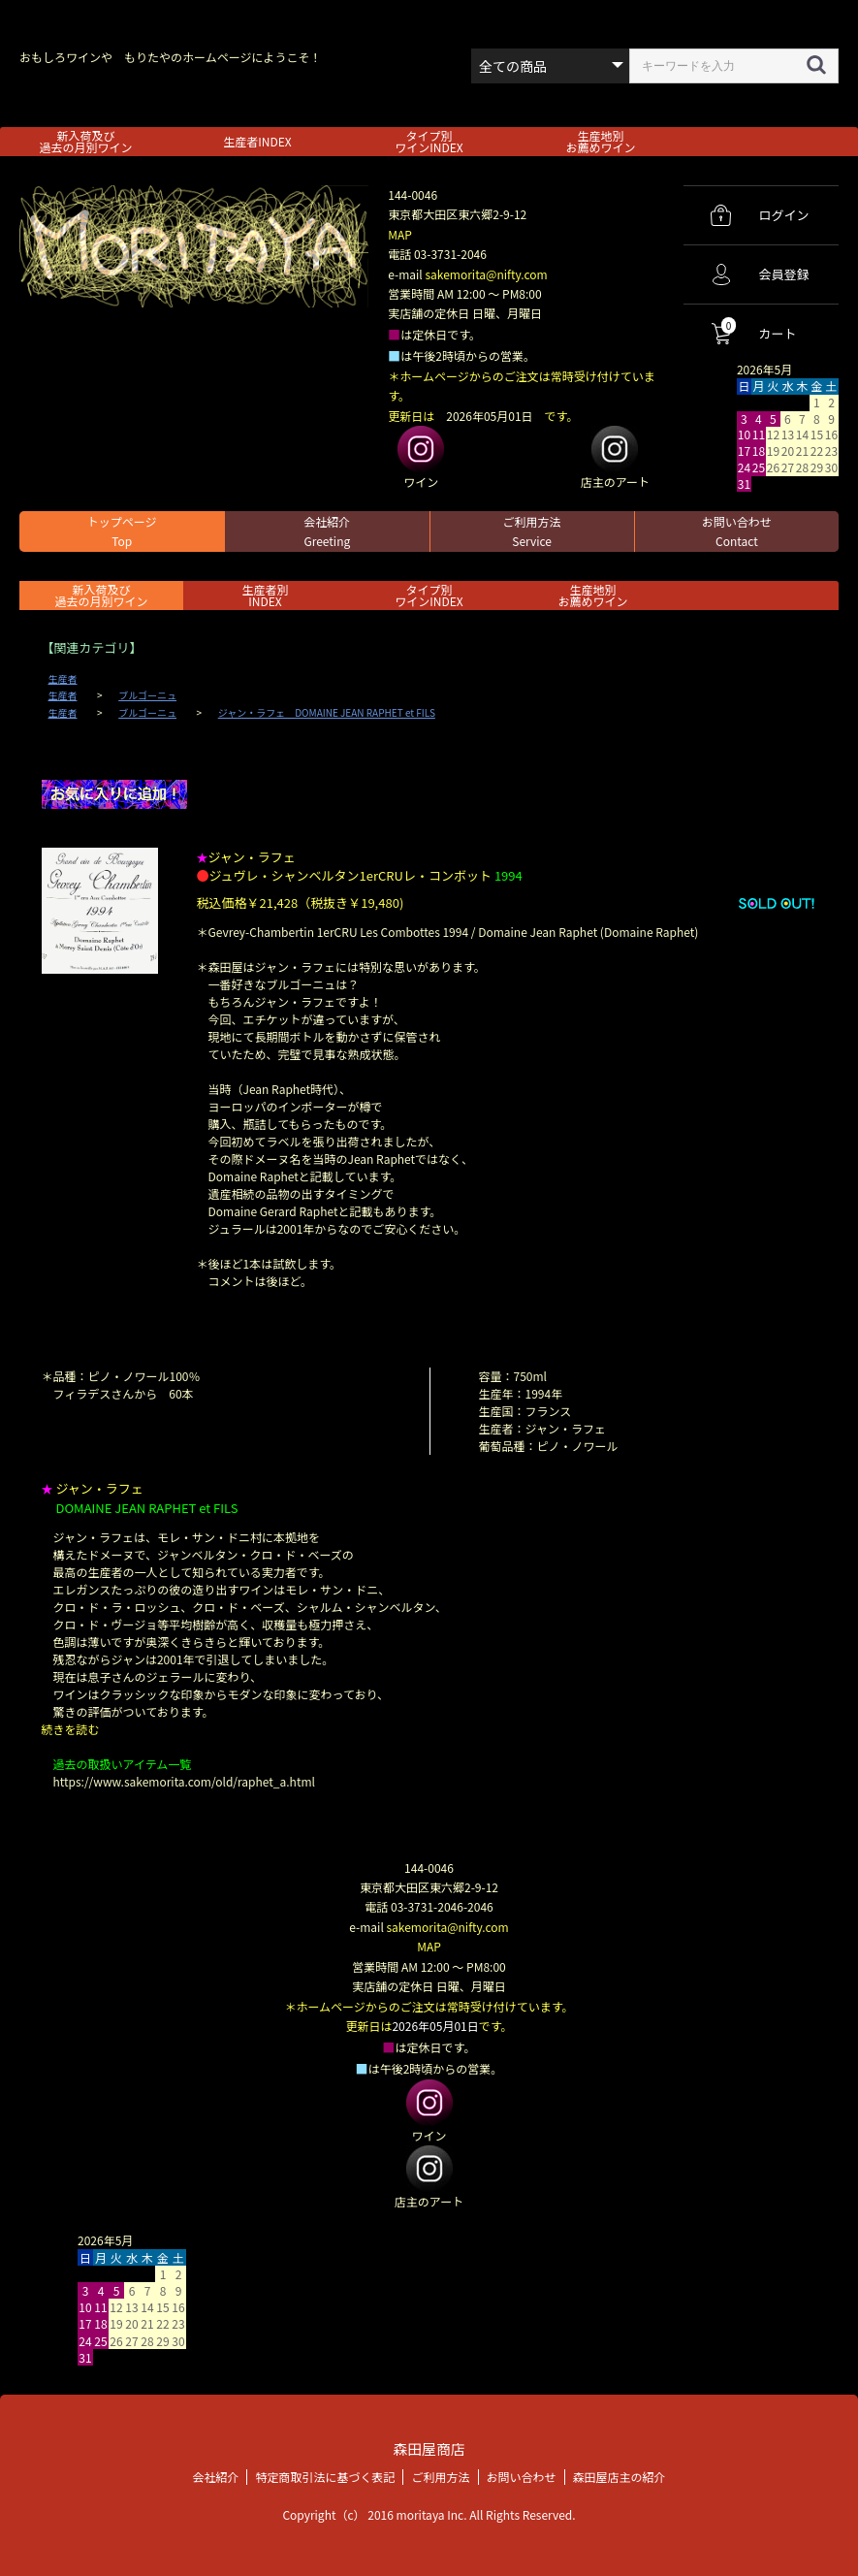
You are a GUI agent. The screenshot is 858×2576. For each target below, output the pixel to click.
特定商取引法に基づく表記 (325, 2475)
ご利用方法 (532, 531)
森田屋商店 (429, 2448)
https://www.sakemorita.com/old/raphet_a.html (184, 1781)
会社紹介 (326, 531)
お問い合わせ (737, 531)
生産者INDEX (257, 141)
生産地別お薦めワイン (600, 141)
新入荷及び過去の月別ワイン (85, 141)
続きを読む (71, 1729)
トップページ (122, 531)
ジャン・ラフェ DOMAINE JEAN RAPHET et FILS (326, 713)
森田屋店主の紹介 (619, 2475)
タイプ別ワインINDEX (428, 141)
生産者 (63, 679)
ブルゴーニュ (147, 695)
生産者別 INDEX (264, 595)
